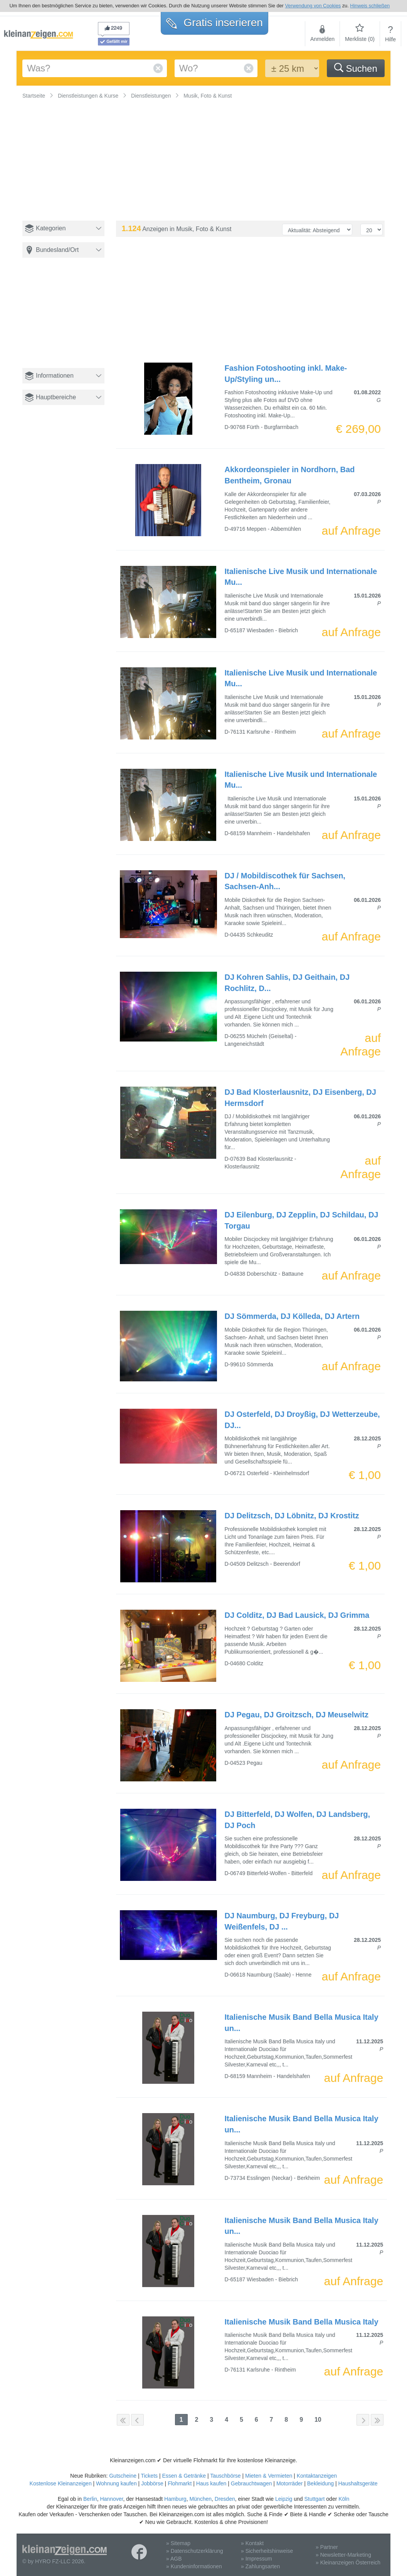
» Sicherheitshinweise (267, 2551)
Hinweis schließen (370, 5)
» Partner (327, 2547)
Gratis (214, 23)
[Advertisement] (66, 320)
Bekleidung (320, 2483)
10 (317, 2419)
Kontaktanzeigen (317, 2476)
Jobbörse (152, 2483)
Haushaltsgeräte (357, 2483)
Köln (343, 2499)
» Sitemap (178, 2543)
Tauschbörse (225, 2476)
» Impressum (256, 2559)
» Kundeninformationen (194, 2566)
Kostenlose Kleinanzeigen (61, 2483)
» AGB (174, 2559)
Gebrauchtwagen (251, 2483)
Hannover (111, 2499)
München (200, 2499)
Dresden (225, 2499)
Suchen (355, 68)
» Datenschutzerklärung (194, 2551)
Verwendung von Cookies (313, 5)
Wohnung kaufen (116, 2483)
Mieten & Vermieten (268, 2476)
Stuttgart (314, 2499)
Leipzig (283, 2499)
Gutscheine (122, 2476)
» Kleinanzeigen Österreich (348, 2562)
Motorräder (289, 2483)
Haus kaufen (211, 2483)
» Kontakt (252, 2543)
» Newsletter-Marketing (343, 2555)
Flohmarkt (180, 2483)
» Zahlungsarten (260, 2566)
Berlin (90, 2499)
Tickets (149, 2476)
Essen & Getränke (184, 2476)
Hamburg (175, 2499)
